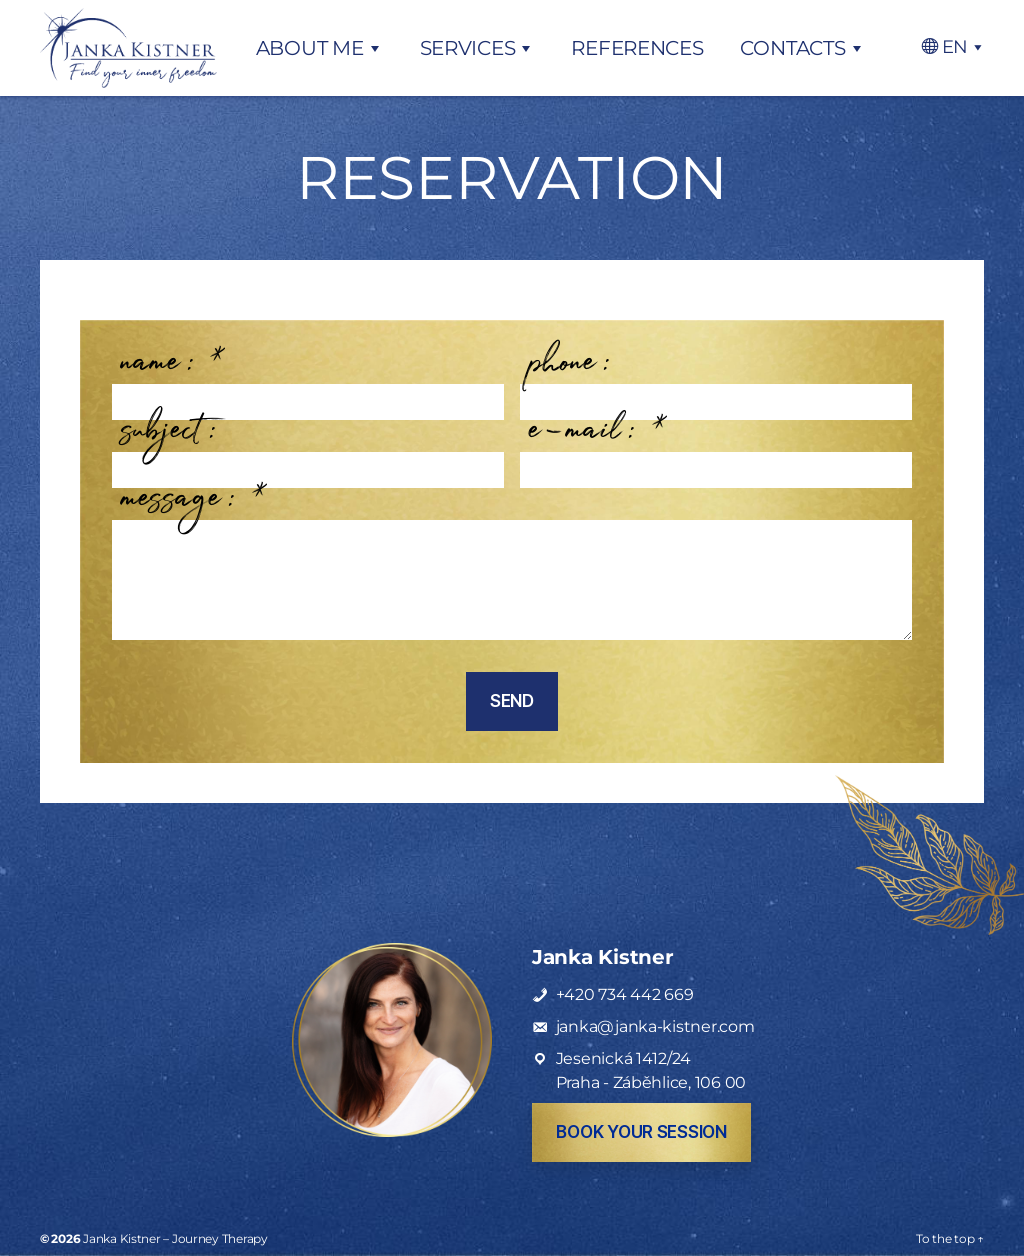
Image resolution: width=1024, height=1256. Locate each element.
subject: (170, 440)
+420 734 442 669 (625, 994)
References (637, 48)
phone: (570, 372)
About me (310, 48)
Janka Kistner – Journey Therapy (175, 1238)
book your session (641, 1132)
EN (955, 47)
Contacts (793, 48)
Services (468, 48)
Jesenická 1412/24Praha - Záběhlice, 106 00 (651, 1070)
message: (193, 508)
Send (512, 701)
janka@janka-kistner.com (655, 1026)
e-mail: (598, 440)
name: (173, 372)
